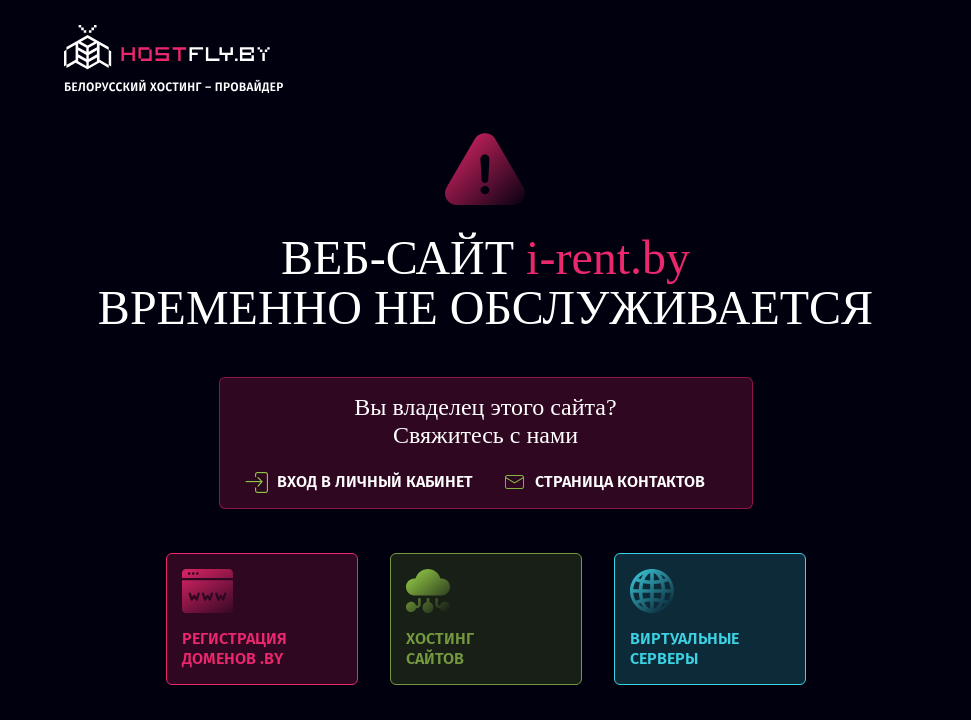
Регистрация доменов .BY (262, 619)
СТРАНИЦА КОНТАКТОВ (604, 482)
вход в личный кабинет (359, 482)
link (173, 64)
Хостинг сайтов (486, 619)
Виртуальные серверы (710, 619)
